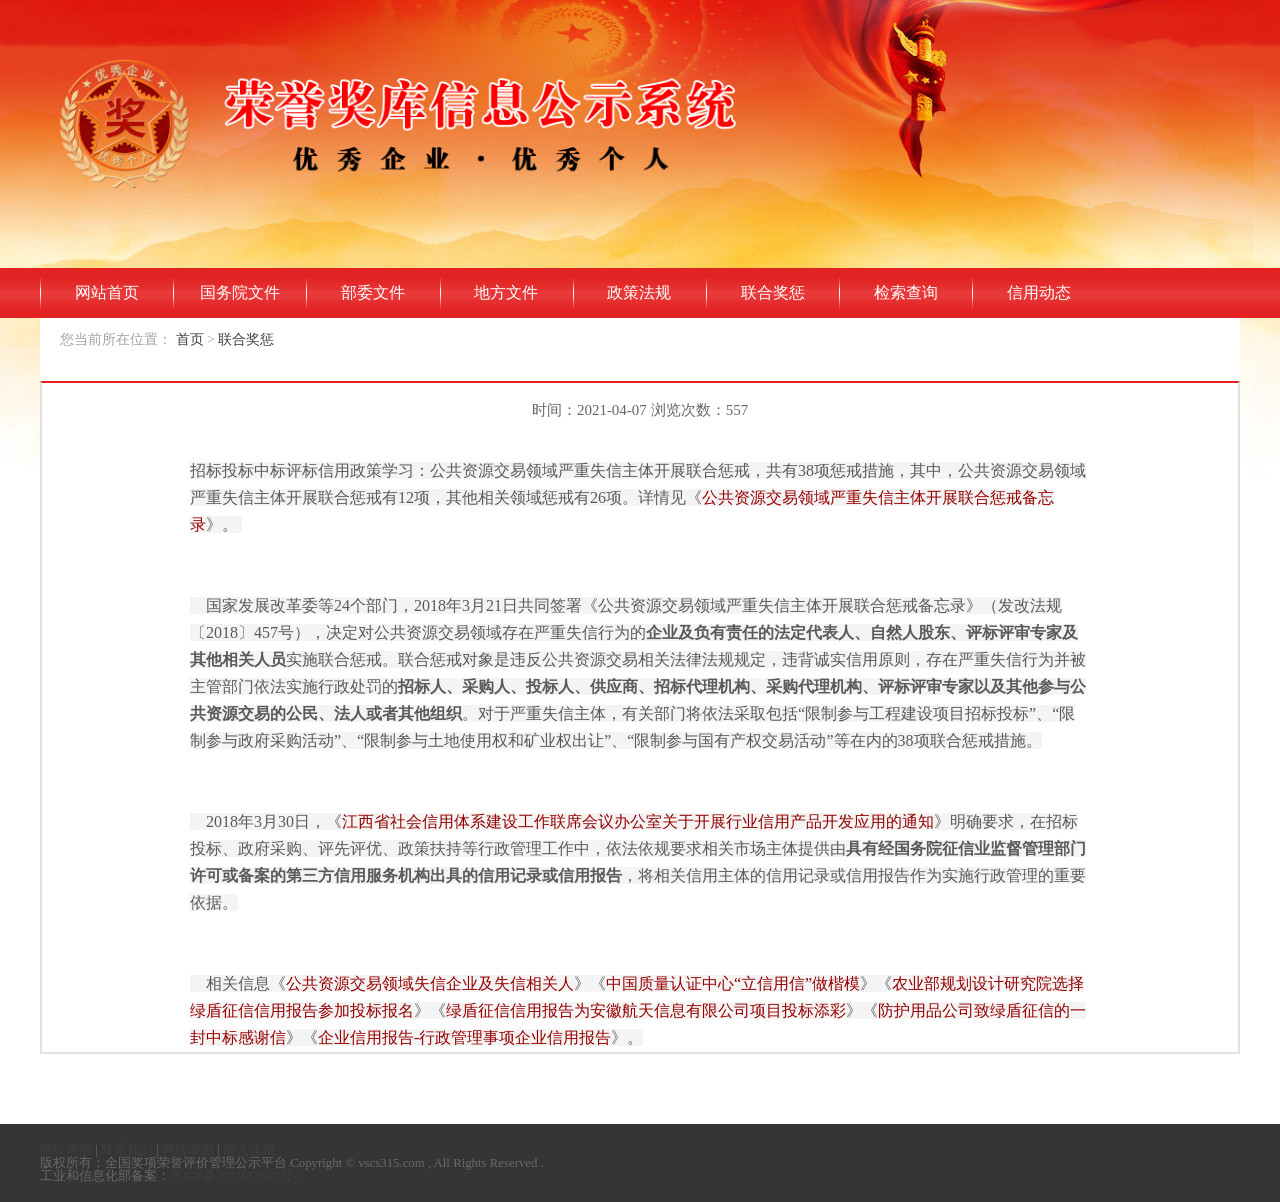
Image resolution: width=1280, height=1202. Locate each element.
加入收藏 (249, 1150)
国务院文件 (240, 292)
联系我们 (127, 1150)
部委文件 (373, 292)
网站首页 (107, 292)
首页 (190, 339)
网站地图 (188, 1150)
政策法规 (639, 292)
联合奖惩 (773, 292)
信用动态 (1039, 292)
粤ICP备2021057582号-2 (237, 1176)
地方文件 (506, 292)
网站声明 (66, 1150)
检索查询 (906, 292)
